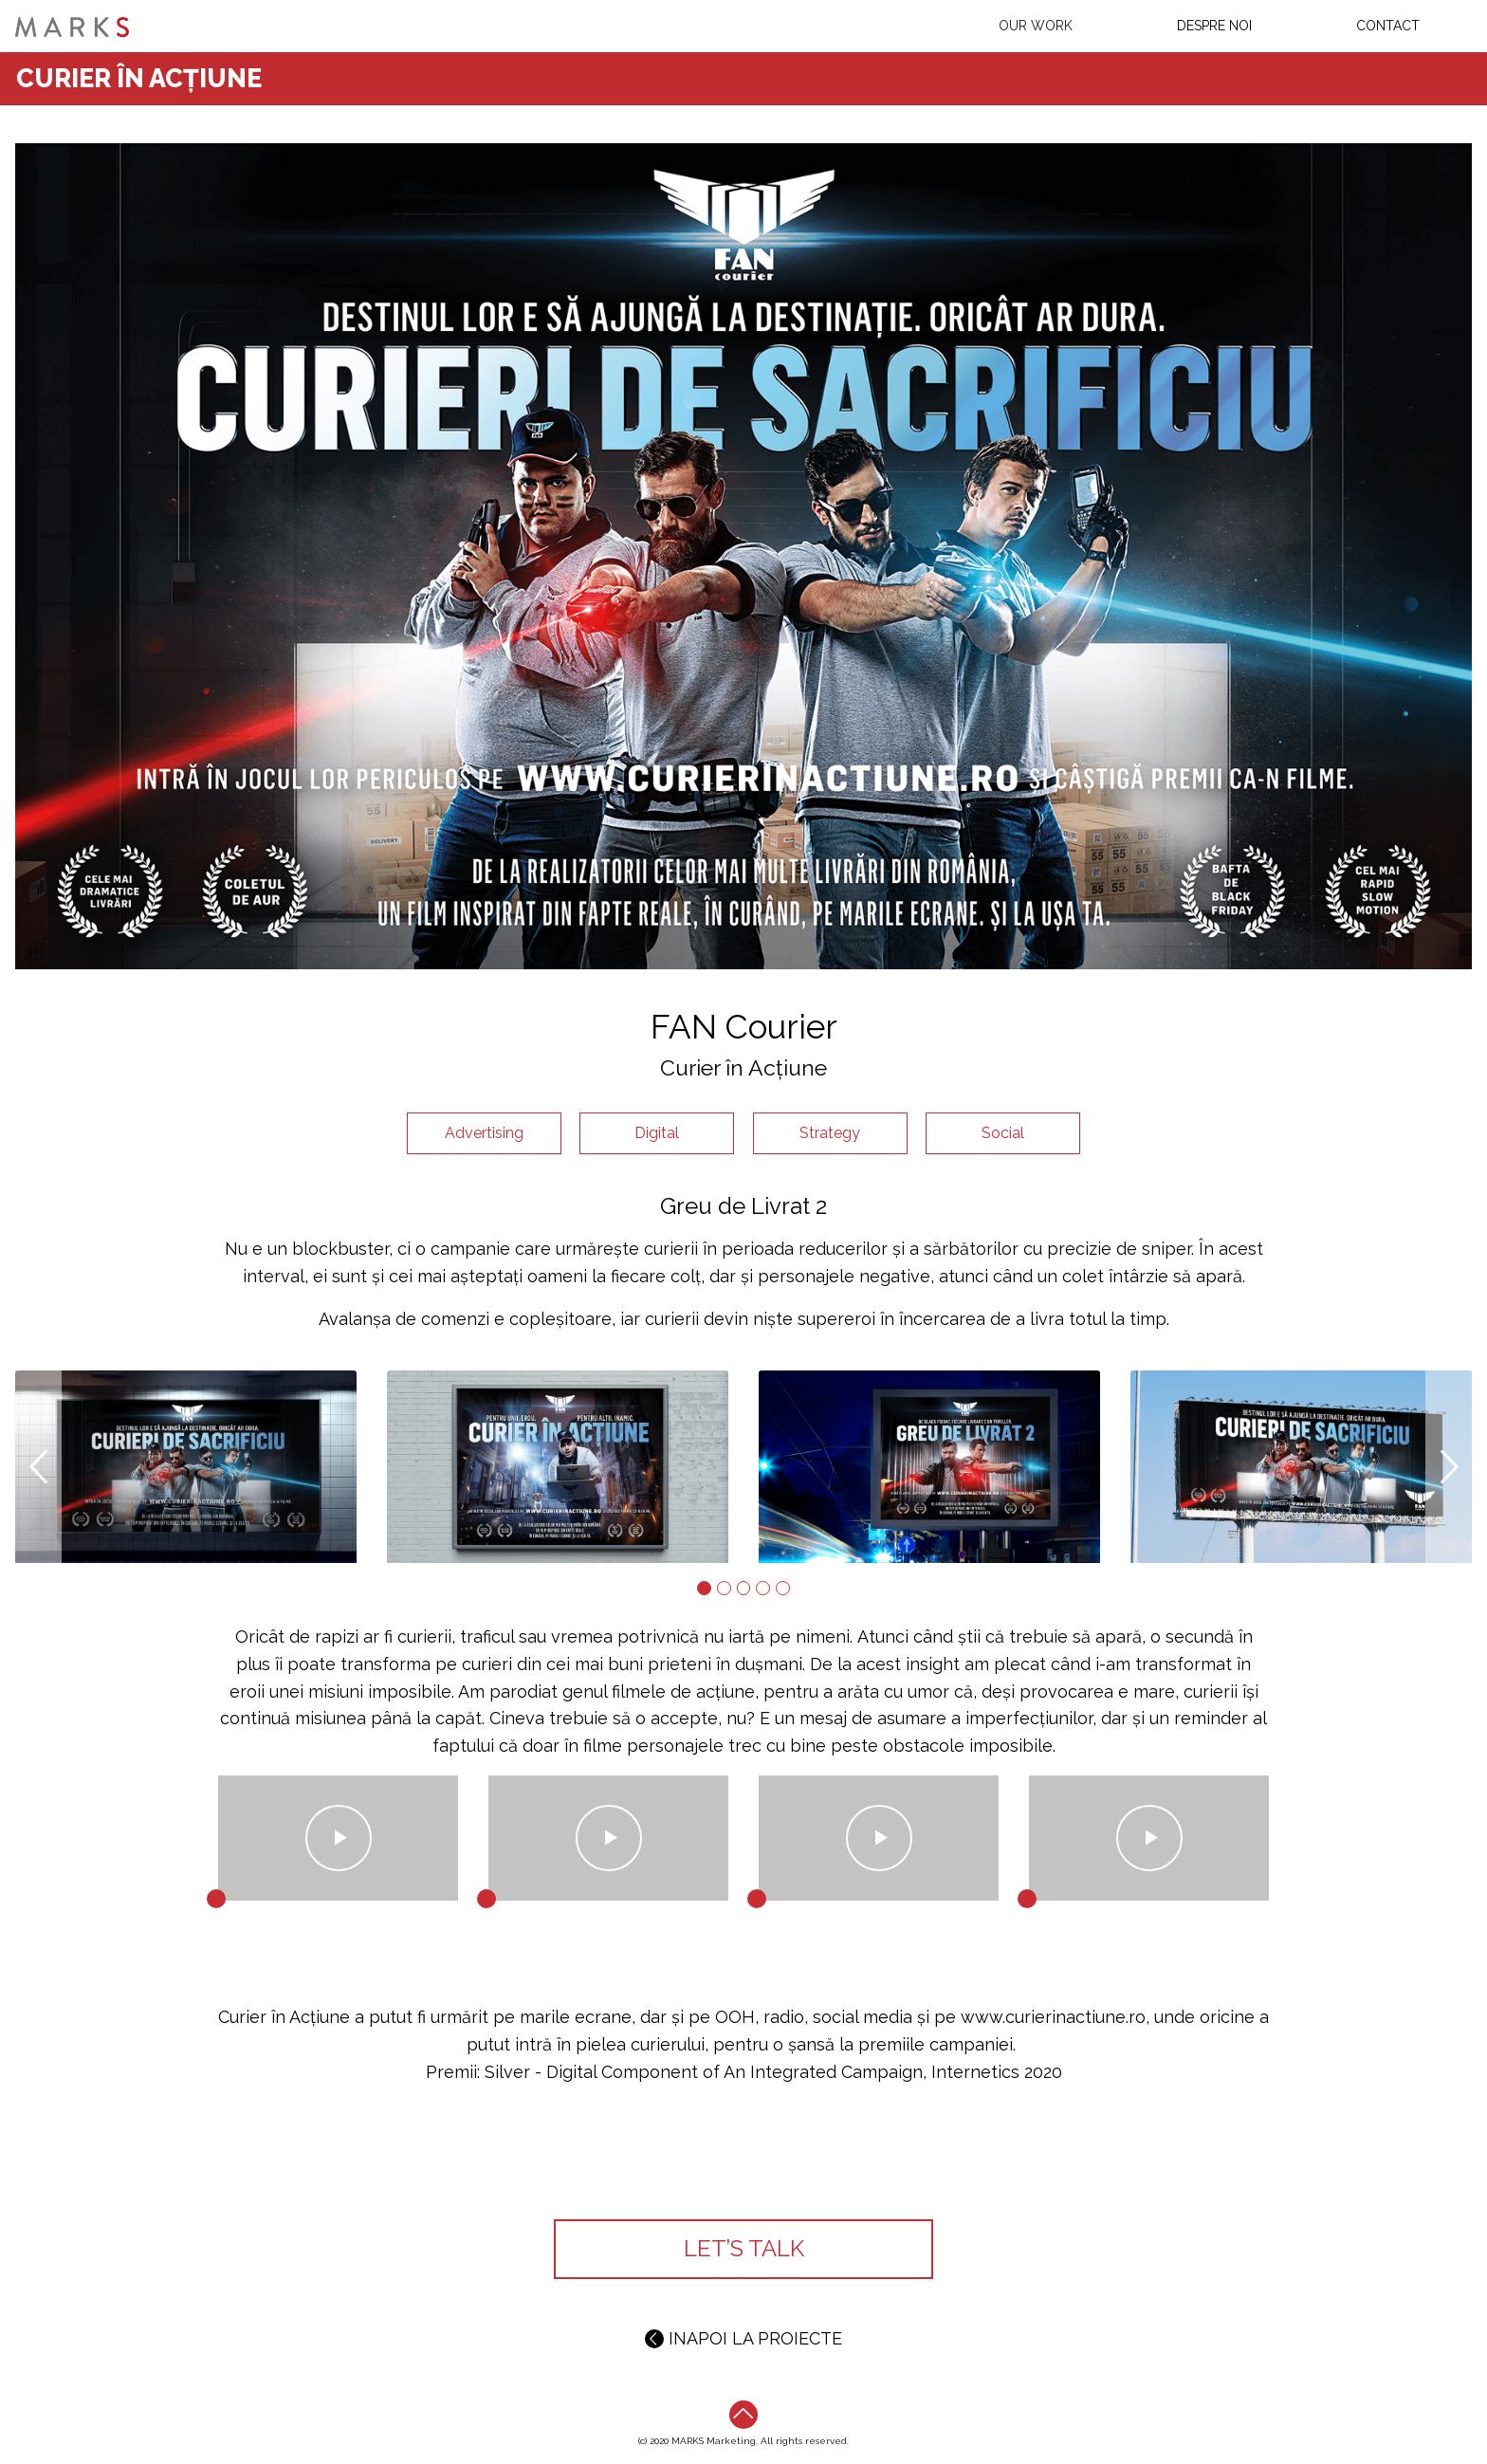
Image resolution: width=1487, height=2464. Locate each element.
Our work (1036, 25)
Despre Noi (1214, 25)
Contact (1388, 25)
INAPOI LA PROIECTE (743, 2338)
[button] (38, 1466)
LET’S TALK (744, 2248)
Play (338, 1838)
